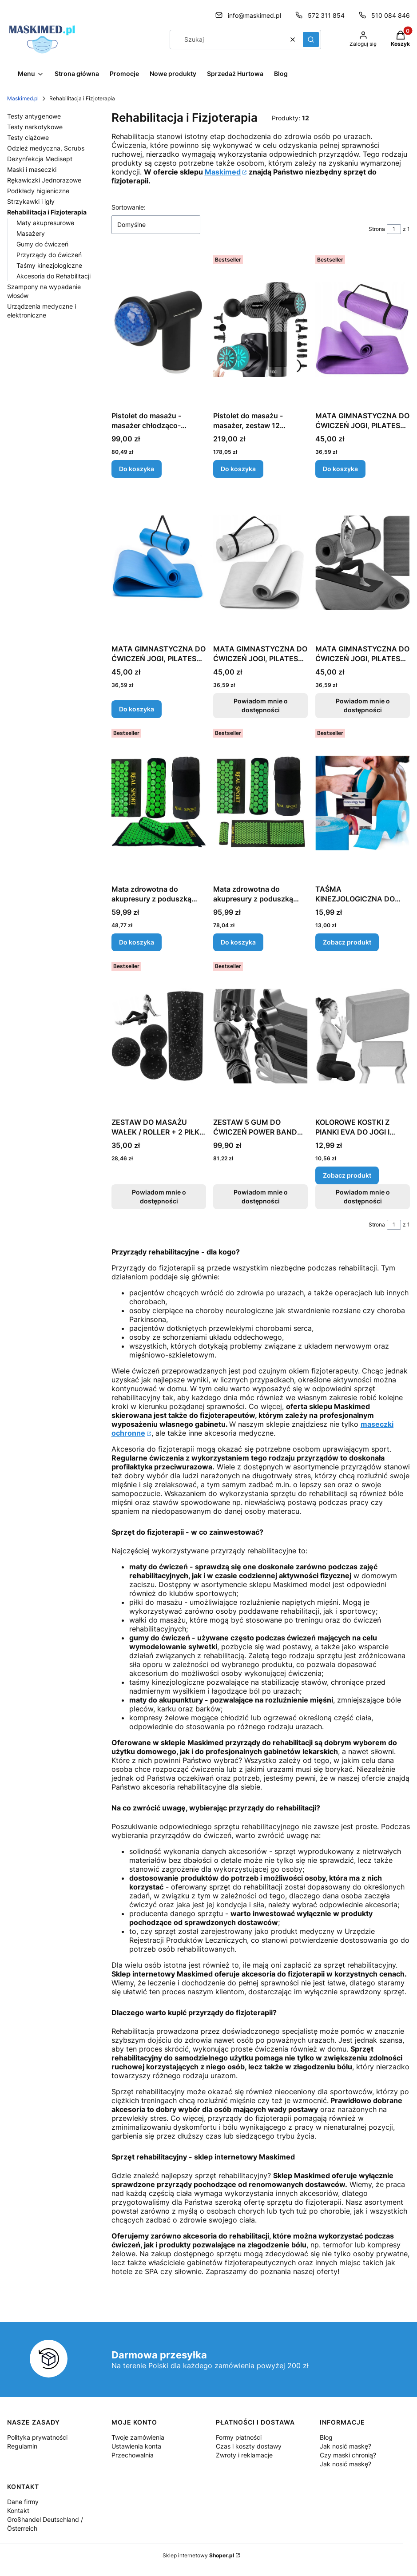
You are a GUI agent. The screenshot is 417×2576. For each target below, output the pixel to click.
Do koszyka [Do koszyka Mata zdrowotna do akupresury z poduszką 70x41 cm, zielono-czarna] (136, 942)
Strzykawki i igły (31, 201)
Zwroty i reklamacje (244, 2455)
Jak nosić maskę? (345, 2446)
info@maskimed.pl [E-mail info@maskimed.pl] (254, 15)
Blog (326, 2437)
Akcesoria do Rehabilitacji (53, 276)
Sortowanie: (128, 207)
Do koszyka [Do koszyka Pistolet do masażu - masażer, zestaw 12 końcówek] (238, 468)
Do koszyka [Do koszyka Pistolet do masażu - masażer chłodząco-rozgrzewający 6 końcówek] (136, 468)
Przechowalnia (132, 2455)
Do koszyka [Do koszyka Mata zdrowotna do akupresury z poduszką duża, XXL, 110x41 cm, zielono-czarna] (238, 942)
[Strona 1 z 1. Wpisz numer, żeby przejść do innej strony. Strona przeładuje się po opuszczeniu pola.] (394, 229)
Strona (377, 229)
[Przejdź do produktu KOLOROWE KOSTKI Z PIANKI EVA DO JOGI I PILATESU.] (362, 1036)
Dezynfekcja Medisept (39, 159)
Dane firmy (23, 2501)
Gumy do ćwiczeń (42, 244)
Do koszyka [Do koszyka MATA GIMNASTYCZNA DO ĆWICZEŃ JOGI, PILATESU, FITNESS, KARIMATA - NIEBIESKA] (136, 709)
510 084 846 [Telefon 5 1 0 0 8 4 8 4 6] (390, 15)
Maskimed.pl (23, 98)
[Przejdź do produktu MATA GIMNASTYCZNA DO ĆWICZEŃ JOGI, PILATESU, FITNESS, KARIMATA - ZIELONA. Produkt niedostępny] (260, 562)
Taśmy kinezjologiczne (49, 265)
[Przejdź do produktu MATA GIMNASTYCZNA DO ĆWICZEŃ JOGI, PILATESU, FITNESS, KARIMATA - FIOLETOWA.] (362, 329)
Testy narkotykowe (35, 127)
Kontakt (18, 2510)
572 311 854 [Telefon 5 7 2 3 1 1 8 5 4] (326, 15)
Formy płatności (239, 2437)
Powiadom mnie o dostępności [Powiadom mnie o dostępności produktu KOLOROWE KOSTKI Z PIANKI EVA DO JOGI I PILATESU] (362, 1196)
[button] (311, 39)
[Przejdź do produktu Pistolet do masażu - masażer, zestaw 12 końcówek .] (260, 329)
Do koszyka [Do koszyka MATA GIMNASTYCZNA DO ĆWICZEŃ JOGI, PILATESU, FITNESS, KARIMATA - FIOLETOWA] (340, 468)
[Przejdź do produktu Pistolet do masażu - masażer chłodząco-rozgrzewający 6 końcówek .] (158, 329)
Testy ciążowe (28, 137)
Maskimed (223, 171)
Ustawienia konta (136, 2446)
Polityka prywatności (37, 2437)
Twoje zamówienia (137, 2437)
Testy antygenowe (34, 116)
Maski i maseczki (31, 169)
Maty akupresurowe (45, 222)
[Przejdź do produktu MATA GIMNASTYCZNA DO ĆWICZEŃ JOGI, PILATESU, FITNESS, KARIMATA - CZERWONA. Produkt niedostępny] (362, 562)
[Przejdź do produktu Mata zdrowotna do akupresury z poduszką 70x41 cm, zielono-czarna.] (158, 803)
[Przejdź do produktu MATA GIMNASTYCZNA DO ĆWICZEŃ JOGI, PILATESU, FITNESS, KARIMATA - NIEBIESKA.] (158, 562)
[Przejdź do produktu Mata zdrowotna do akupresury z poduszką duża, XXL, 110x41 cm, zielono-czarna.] (260, 803)
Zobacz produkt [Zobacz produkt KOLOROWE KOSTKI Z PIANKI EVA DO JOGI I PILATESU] (347, 1175)
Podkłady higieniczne (38, 190)
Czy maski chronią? (348, 2455)
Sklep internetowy (198, 2555)
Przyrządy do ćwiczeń (49, 254)
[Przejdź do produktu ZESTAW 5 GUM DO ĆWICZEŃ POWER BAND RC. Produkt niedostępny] (260, 1036)
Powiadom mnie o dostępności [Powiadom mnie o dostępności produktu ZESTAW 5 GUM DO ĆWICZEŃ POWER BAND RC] (261, 1196)
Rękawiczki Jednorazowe (44, 180)
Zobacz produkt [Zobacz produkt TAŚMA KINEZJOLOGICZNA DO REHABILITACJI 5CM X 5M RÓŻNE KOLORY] (347, 942)
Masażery (30, 233)
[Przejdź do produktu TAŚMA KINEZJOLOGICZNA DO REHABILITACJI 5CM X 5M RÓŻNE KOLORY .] (362, 803)
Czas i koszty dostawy (249, 2446)
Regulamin (22, 2446)
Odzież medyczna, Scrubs (45, 148)
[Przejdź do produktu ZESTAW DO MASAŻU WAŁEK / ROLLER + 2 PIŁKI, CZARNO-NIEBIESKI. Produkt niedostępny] (158, 1036)
